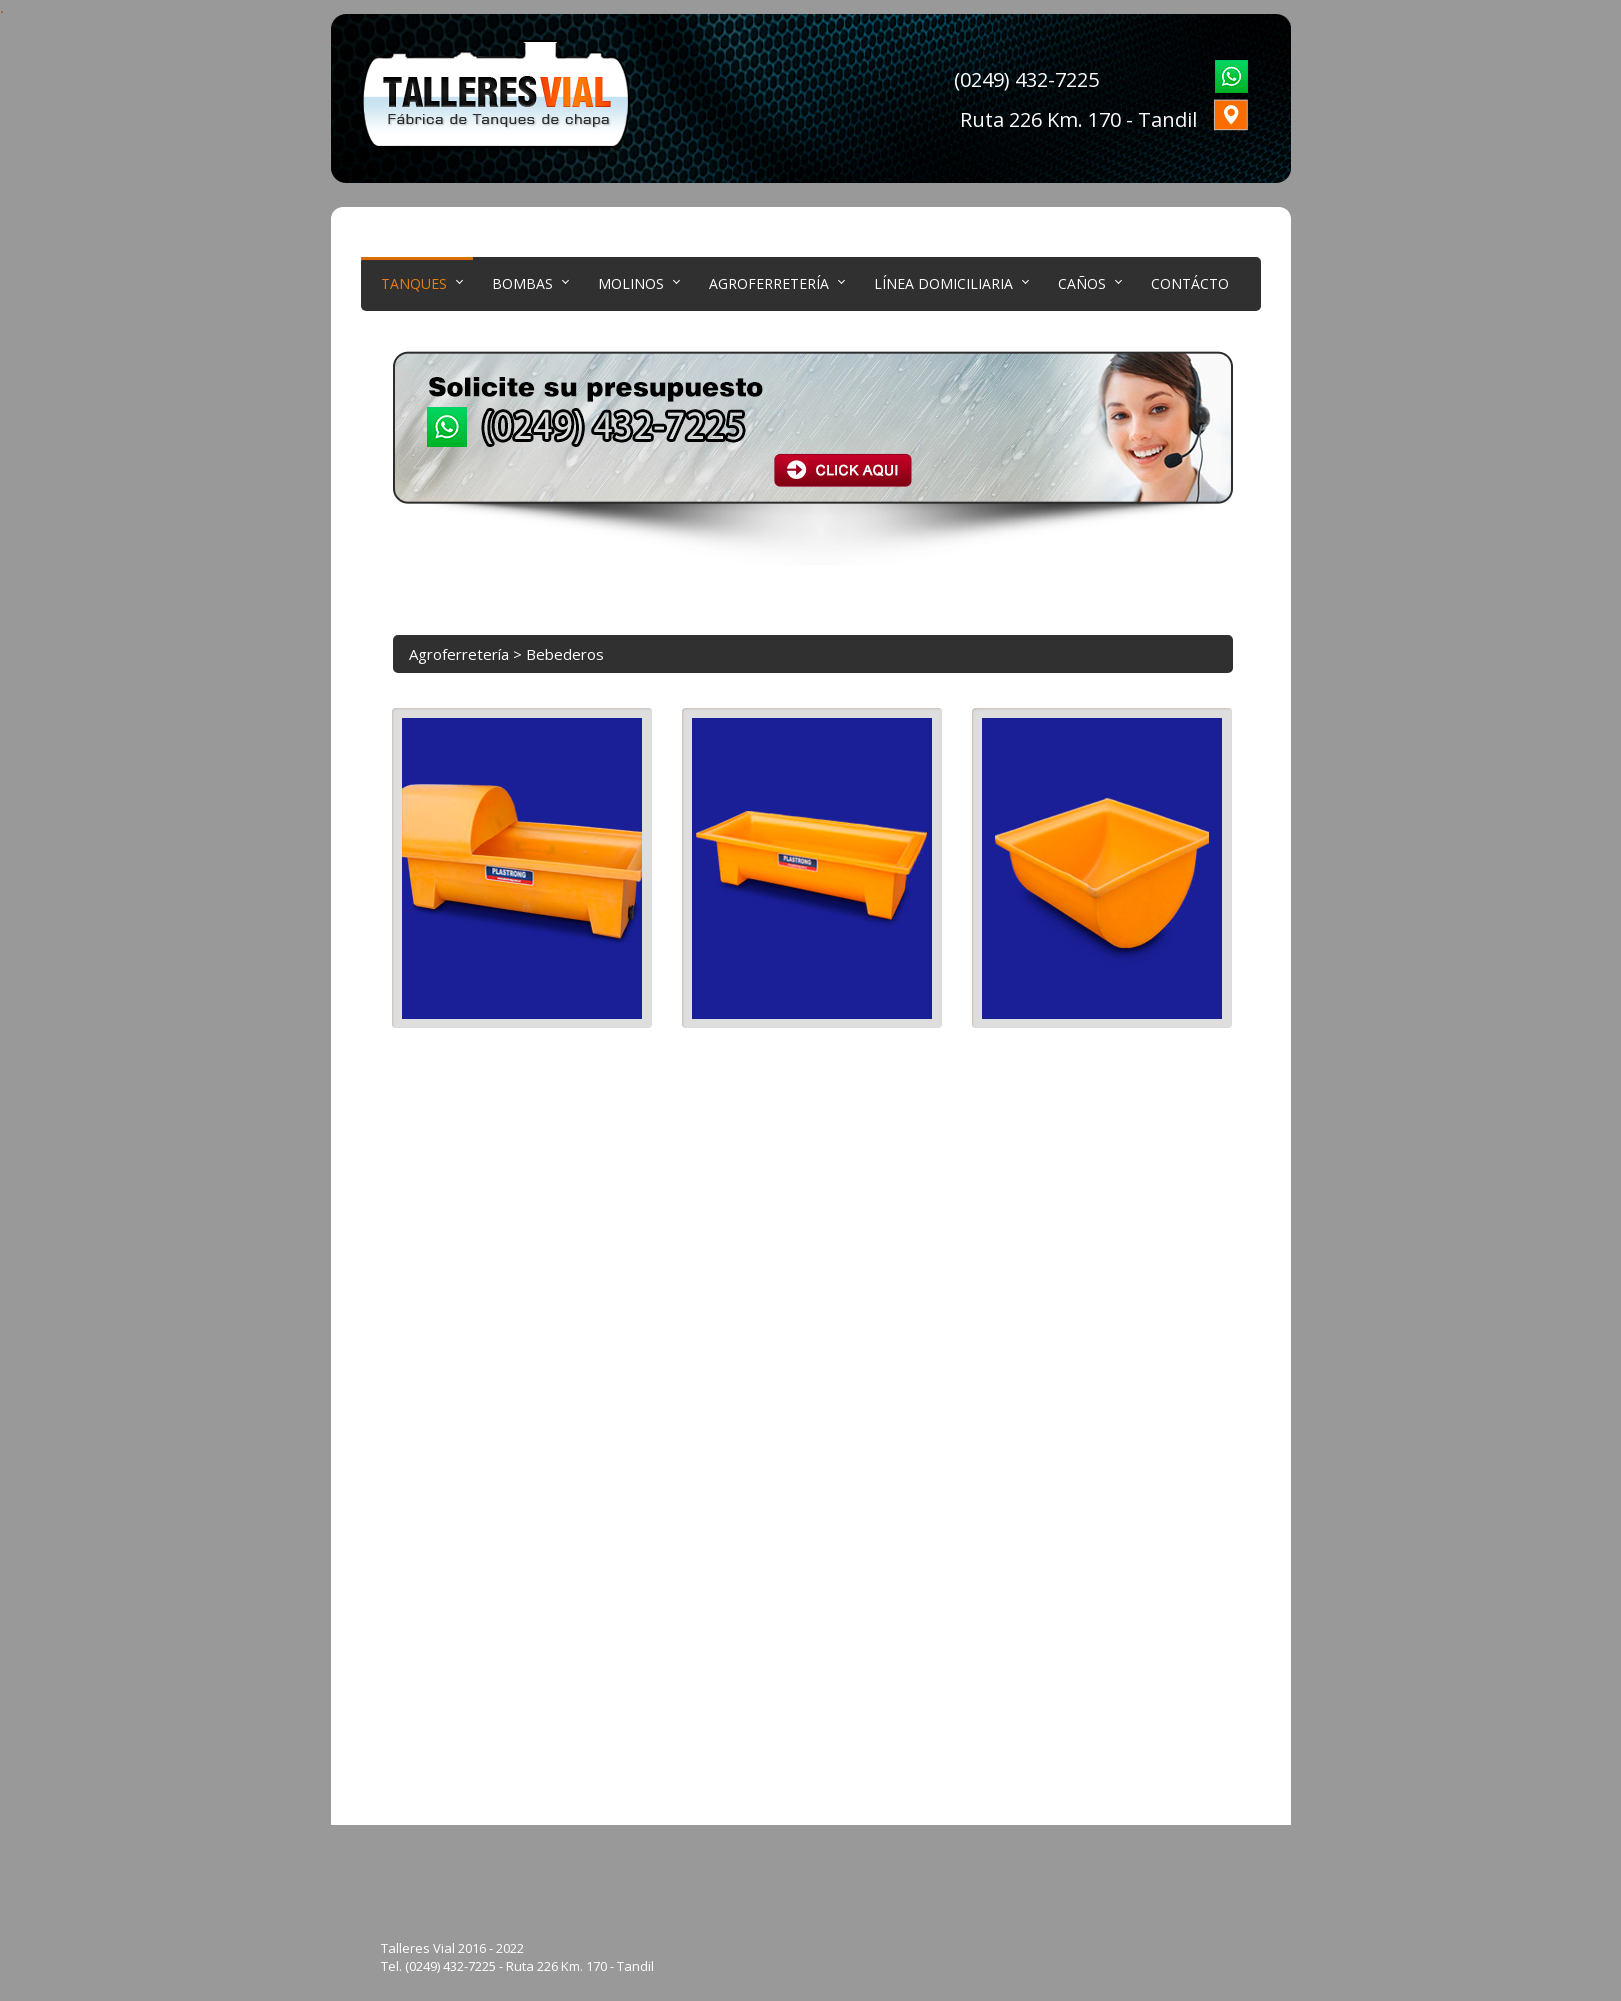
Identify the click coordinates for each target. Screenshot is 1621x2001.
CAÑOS (1082, 283)
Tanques (414, 283)
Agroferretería (769, 283)
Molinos (631, 283)
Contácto (1190, 283)
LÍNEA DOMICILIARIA (943, 283)
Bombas (522, 283)
